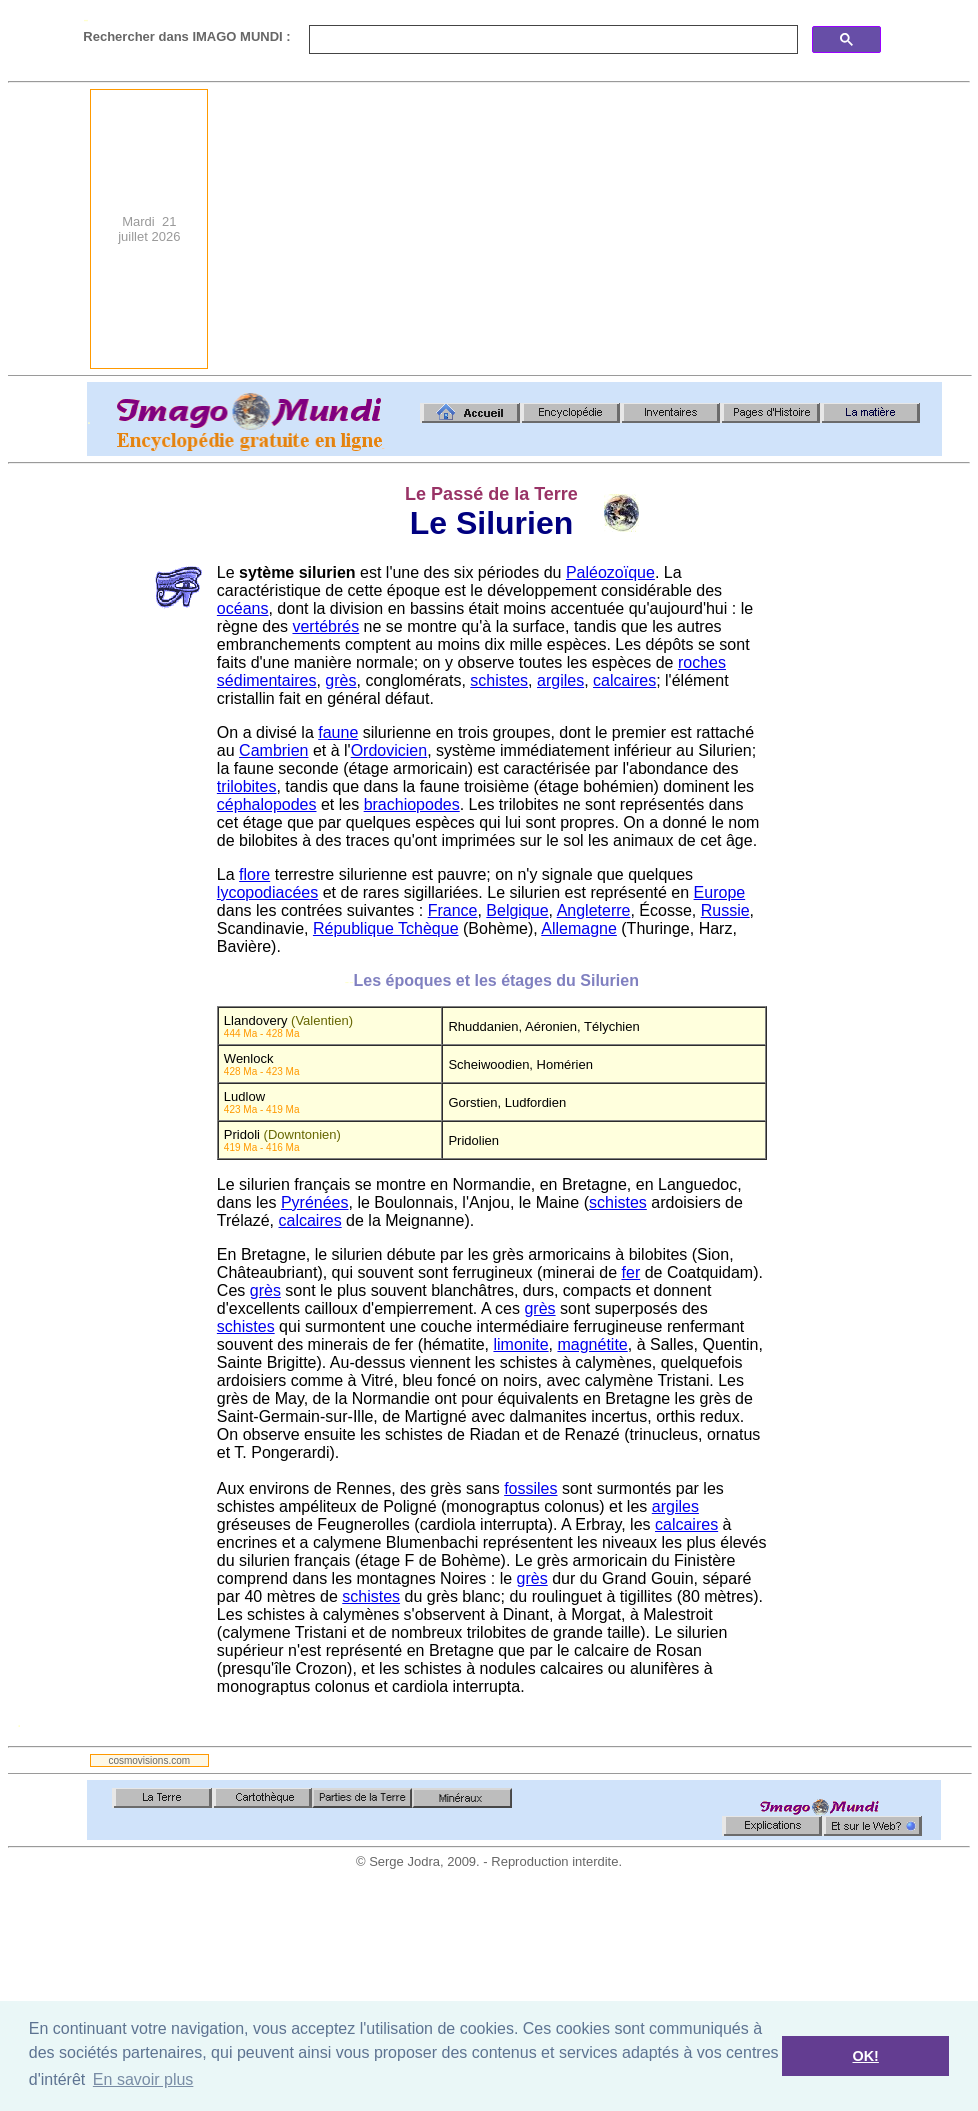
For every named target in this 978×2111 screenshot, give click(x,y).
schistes (499, 680)
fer (631, 1272)
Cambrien (273, 750)
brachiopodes (412, 804)
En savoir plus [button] (143, 2079)
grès (340, 680)
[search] (551, 40)
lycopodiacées (267, 892)
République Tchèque (386, 928)
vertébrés (325, 626)
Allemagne (579, 928)
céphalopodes (267, 804)
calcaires (624, 680)
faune (338, 732)
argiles (560, 680)
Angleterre (594, 910)
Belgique (517, 910)
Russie (725, 910)
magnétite (592, 1344)
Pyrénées (315, 1202)
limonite (520, 1344)
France (453, 910)
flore (254, 874)
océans (243, 608)
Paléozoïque (610, 572)
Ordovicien (389, 750)
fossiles (530, 1488)
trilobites (247, 786)
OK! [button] (865, 2056)
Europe (720, 892)
